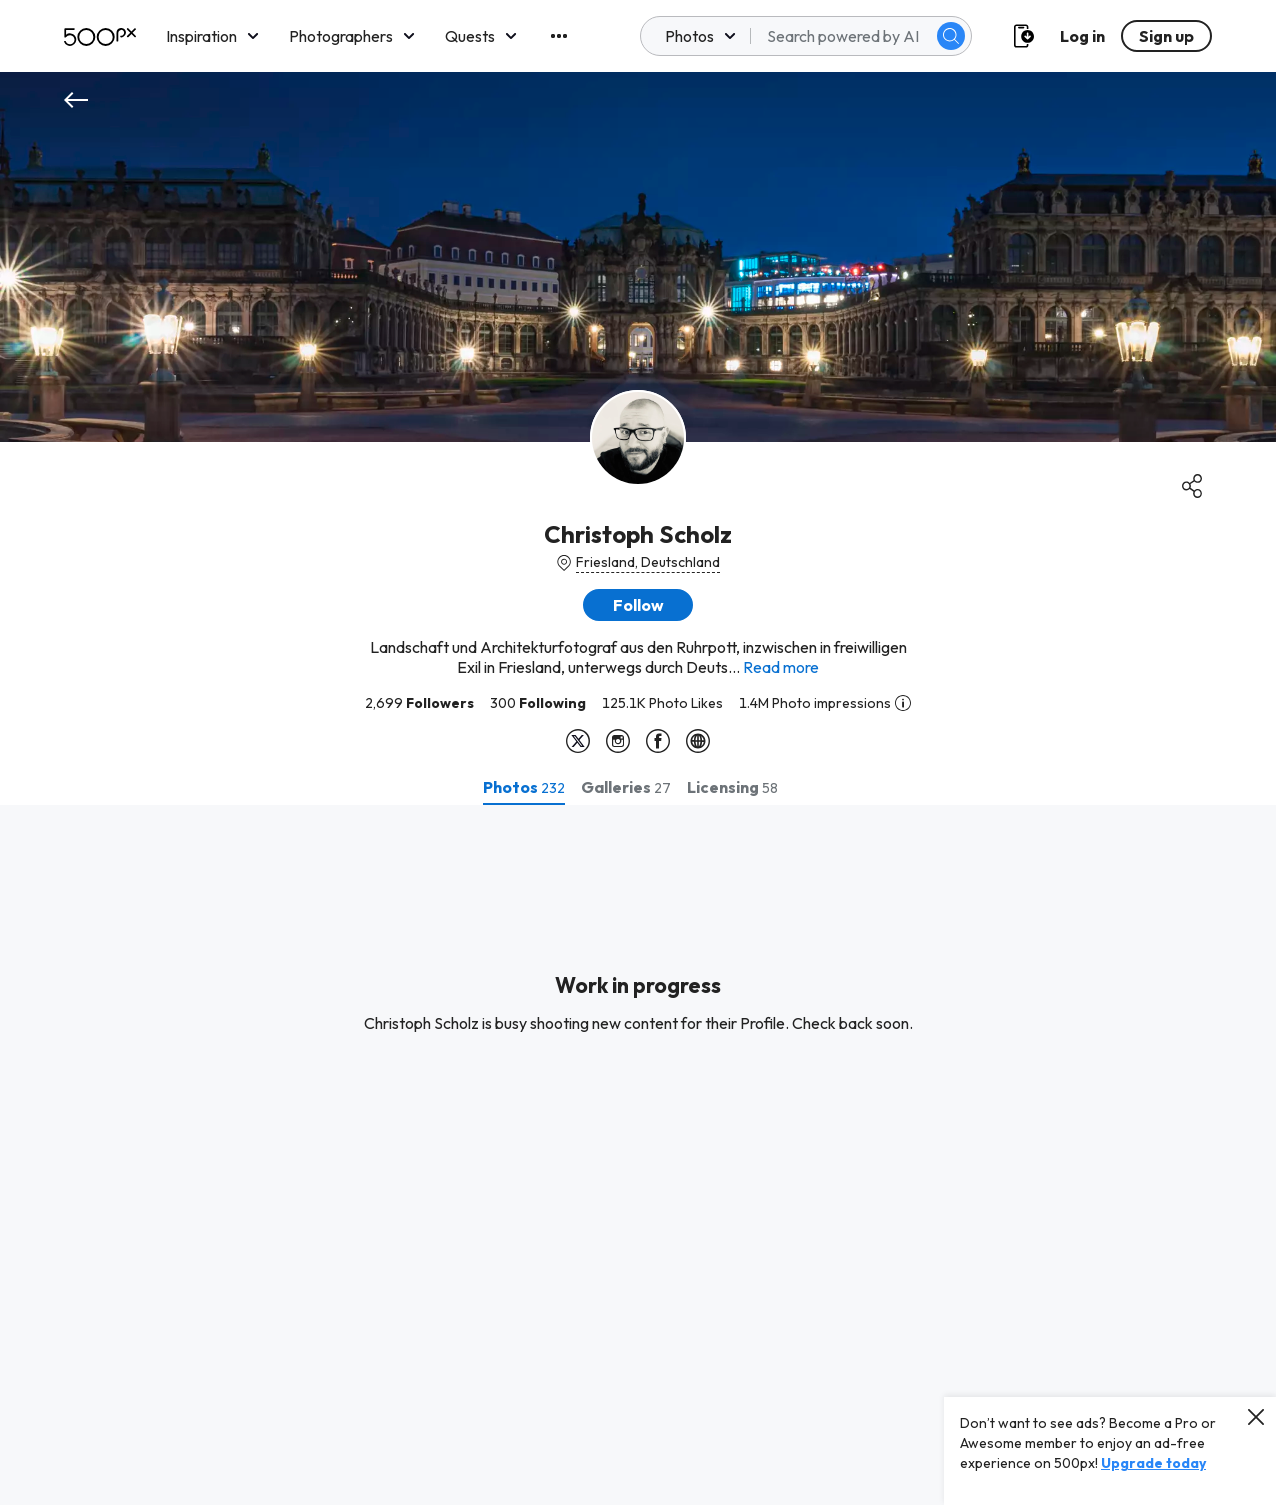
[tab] (524, 787)
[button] (638, 605)
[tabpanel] (638, 1155)
